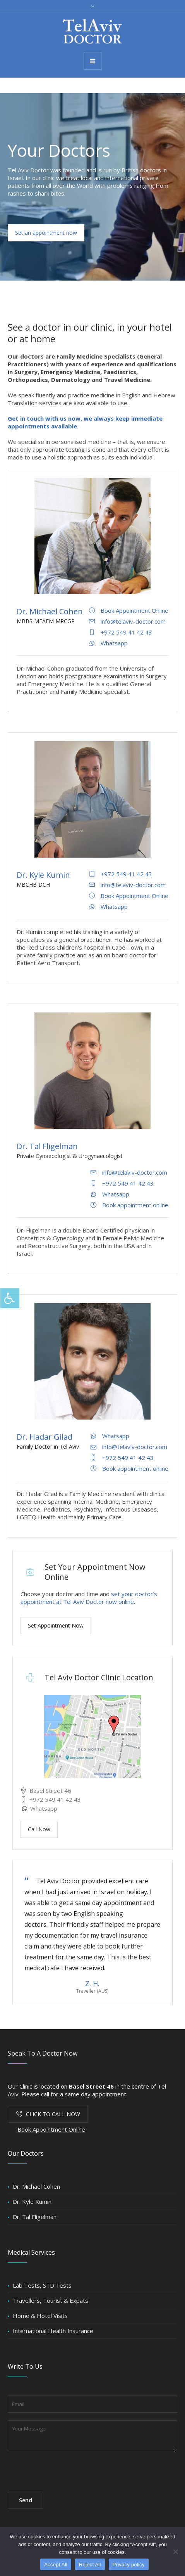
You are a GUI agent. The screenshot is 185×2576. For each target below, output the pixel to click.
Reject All (90, 2564)
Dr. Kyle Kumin (43, 875)
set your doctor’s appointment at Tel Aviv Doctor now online (89, 1597)
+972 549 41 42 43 (53, 1799)
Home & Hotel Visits (40, 2315)
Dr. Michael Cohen (50, 611)
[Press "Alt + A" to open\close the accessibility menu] (9, 1298)
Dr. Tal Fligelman (47, 1146)
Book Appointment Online (51, 2129)
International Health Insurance (53, 2331)
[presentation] (66, 2469)
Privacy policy (129, 2564)
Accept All (55, 2564)
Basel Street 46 (50, 1790)
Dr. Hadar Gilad (44, 1437)
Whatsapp (43, 1808)
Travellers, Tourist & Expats (50, 2300)
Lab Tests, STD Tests (42, 2285)
